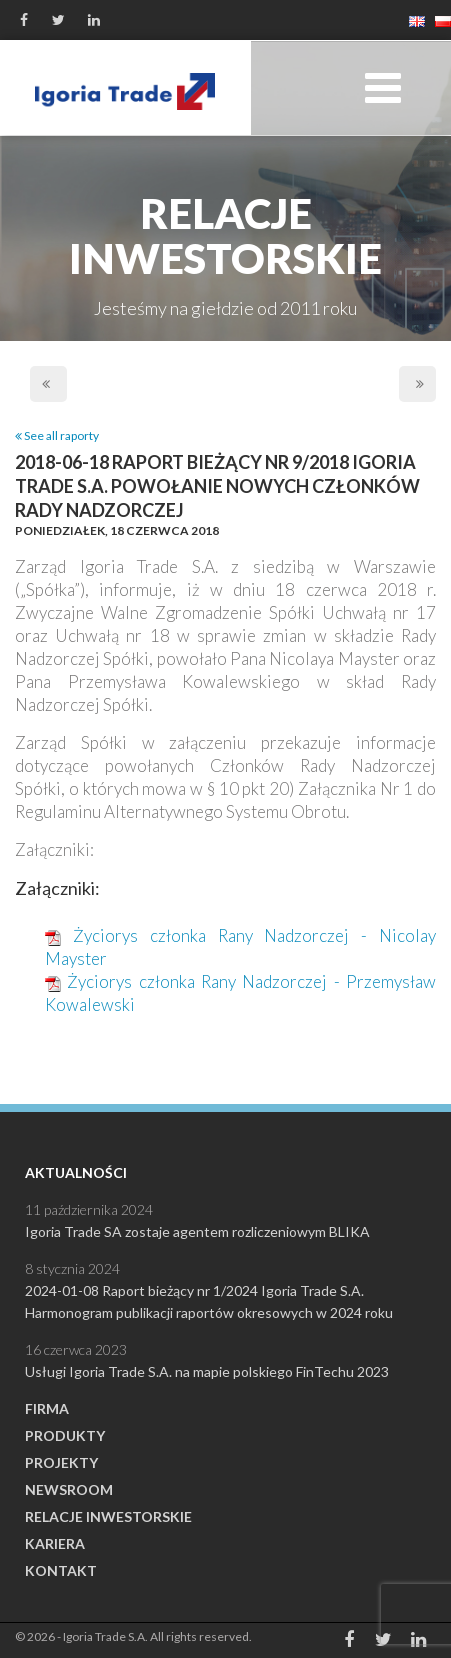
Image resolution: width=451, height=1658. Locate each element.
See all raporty (57, 435)
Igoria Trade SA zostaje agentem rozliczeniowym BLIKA (197, 1231)
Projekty (61, 1462)
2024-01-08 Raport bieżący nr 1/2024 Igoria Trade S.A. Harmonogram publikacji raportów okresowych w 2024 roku (209, 1301)
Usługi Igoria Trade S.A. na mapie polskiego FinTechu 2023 (207, 1371)
